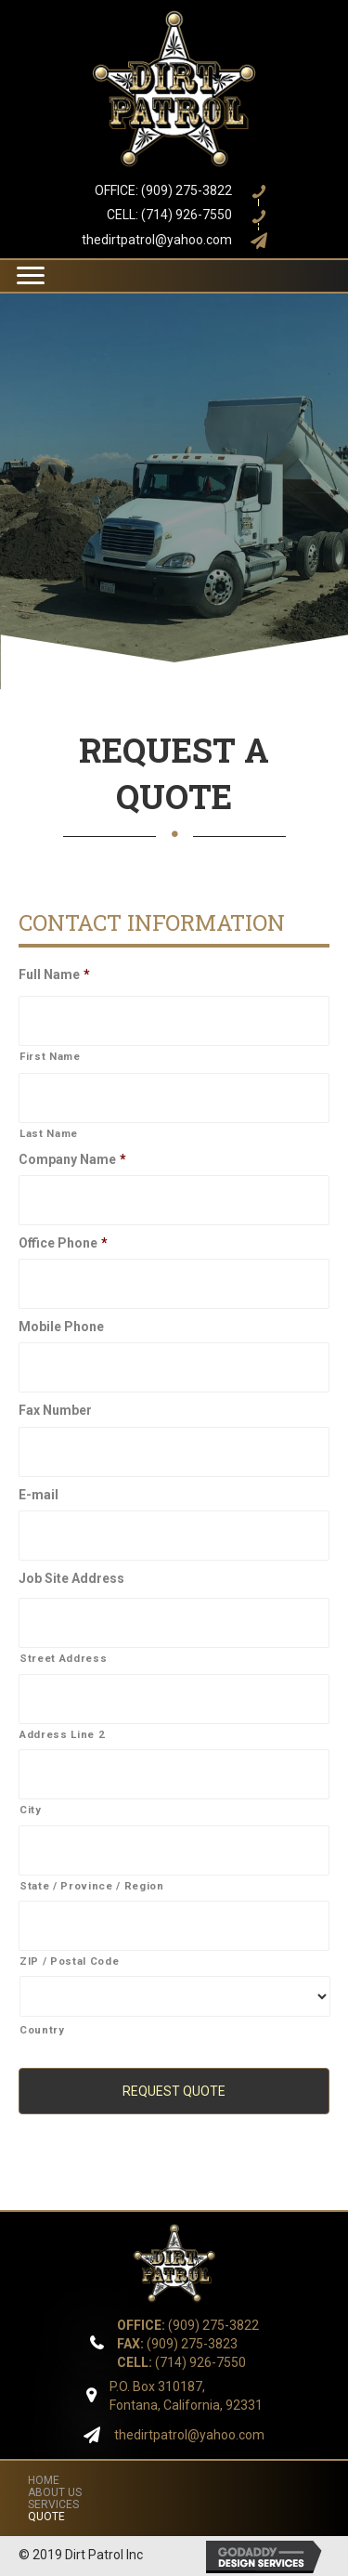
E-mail (38, 1494)
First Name (50, 1056)
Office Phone (63, 1243)
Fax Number (55, 1410)
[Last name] (174, 1098)
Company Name (72, 1159)
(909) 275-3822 (188, 2325)
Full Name (54, 974)
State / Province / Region (91, 1885)
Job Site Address (71, 1578)
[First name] (174, 1021)
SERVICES (53, 2504)
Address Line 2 (62, 1734)
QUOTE (46, 2516)
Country (42, 2029)
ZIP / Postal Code (69, 1961)
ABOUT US (55, 2492)
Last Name (48, 1133)
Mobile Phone (61, 1326)
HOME (43, 2480)
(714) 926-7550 (181, 2362)
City (30, 1809)
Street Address (63, 1658)
